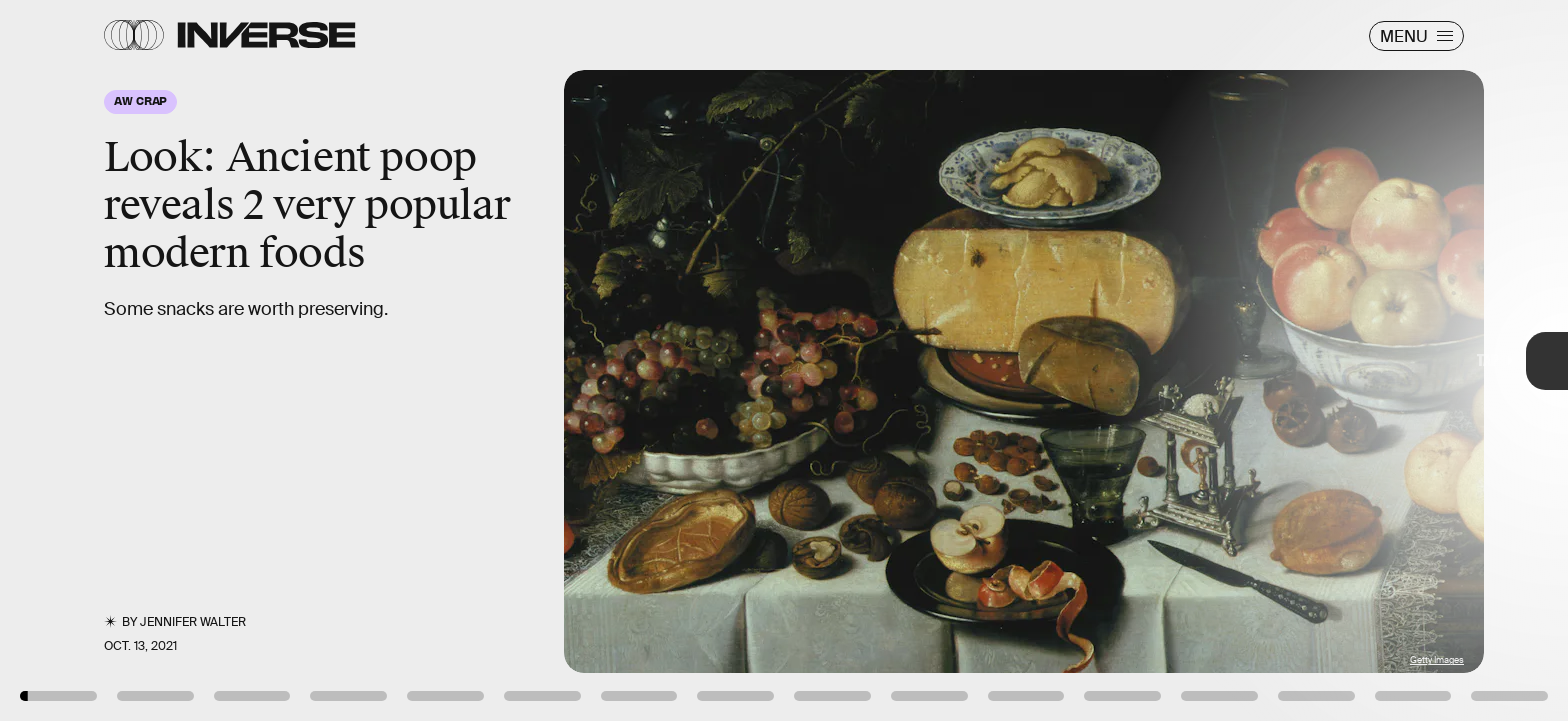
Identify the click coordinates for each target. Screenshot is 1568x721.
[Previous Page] (258, 360)
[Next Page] (1042, 360)
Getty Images (1437, 660)
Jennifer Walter (193, 622)
